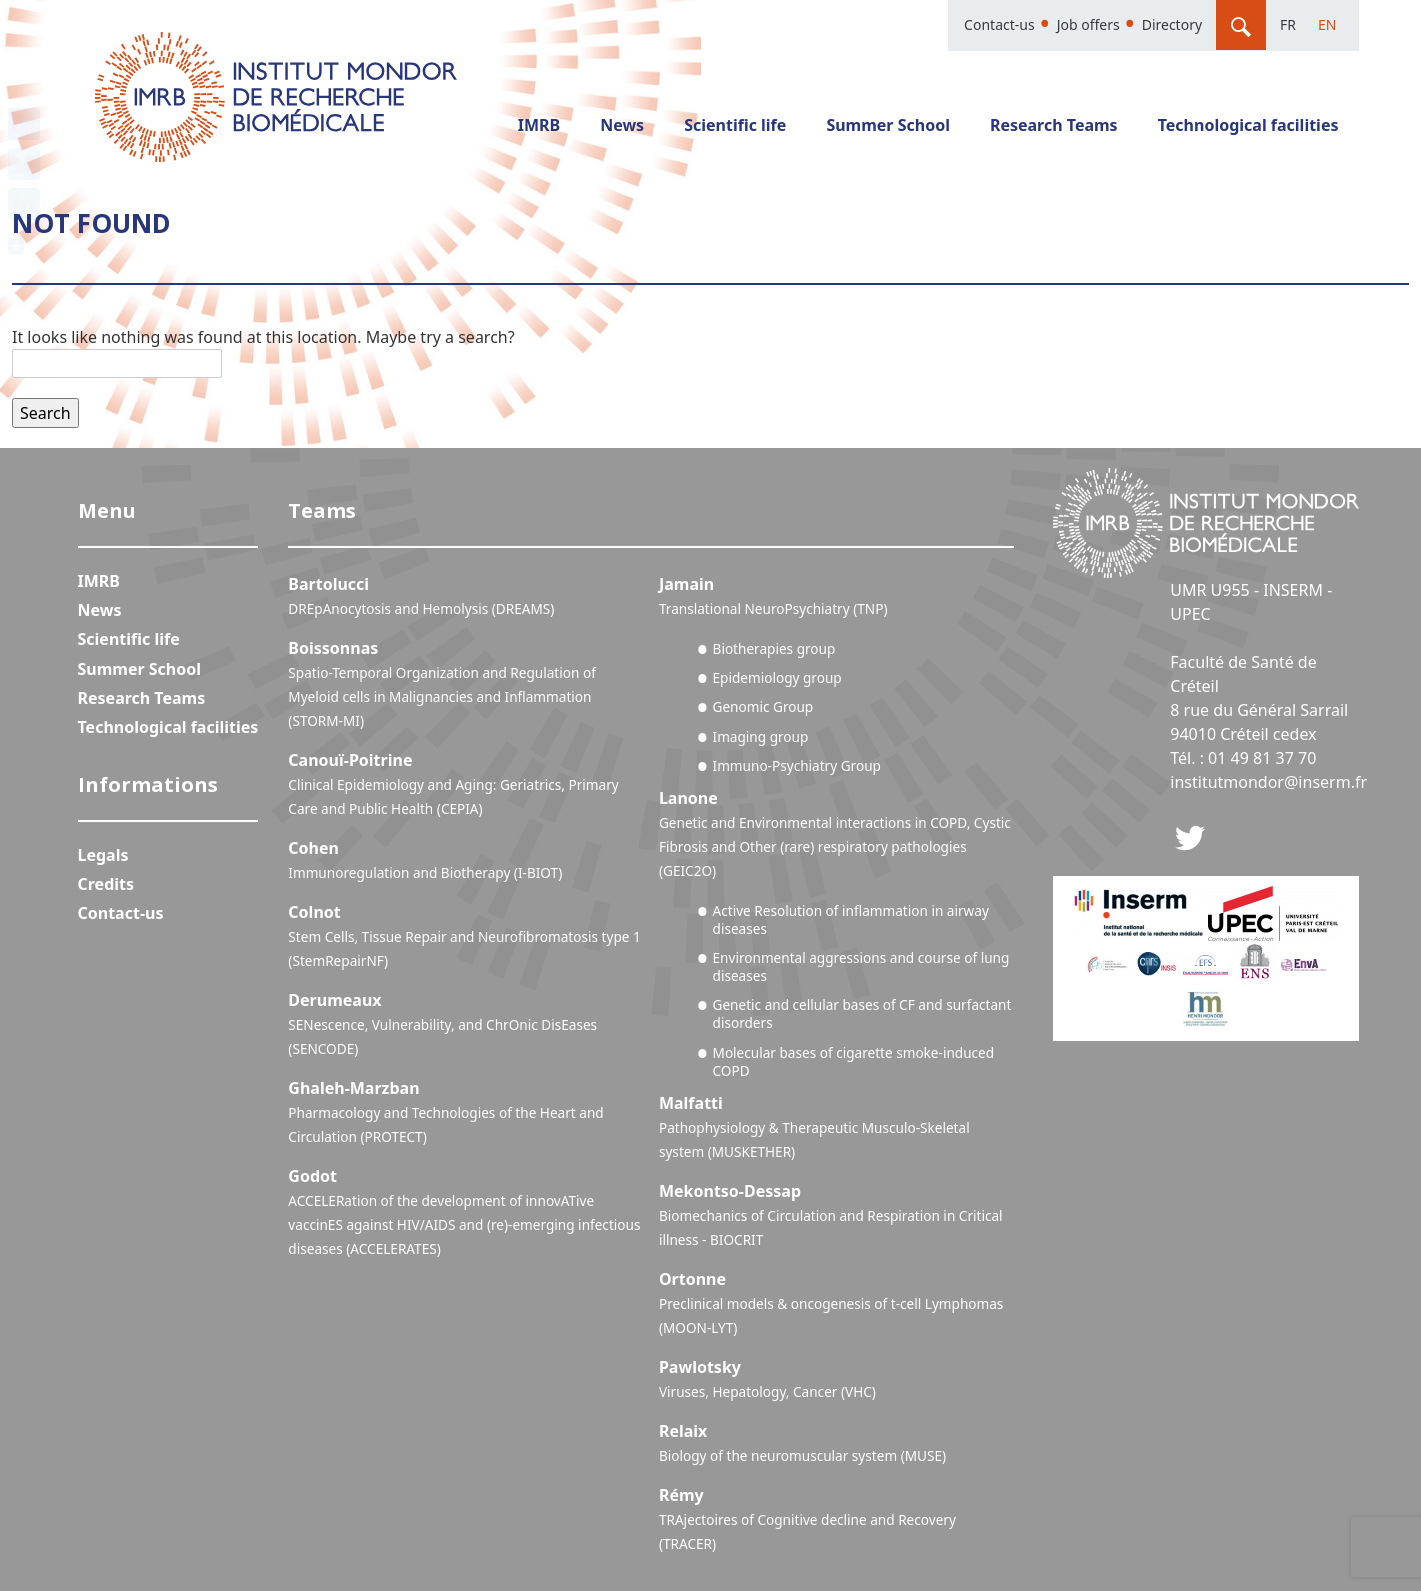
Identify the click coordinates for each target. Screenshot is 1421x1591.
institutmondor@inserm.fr (1268, 782)
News (622, 125)
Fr (1288, 24)
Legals (103, 855)
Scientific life (735, 125)
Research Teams (1054, 125)
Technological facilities (1248, 125)
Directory (1172, 24)
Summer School (888, 125)
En (1327, 24)
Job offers (1088, 24)
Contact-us (999, 24)
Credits (106, 884)
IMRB (539, 125)
